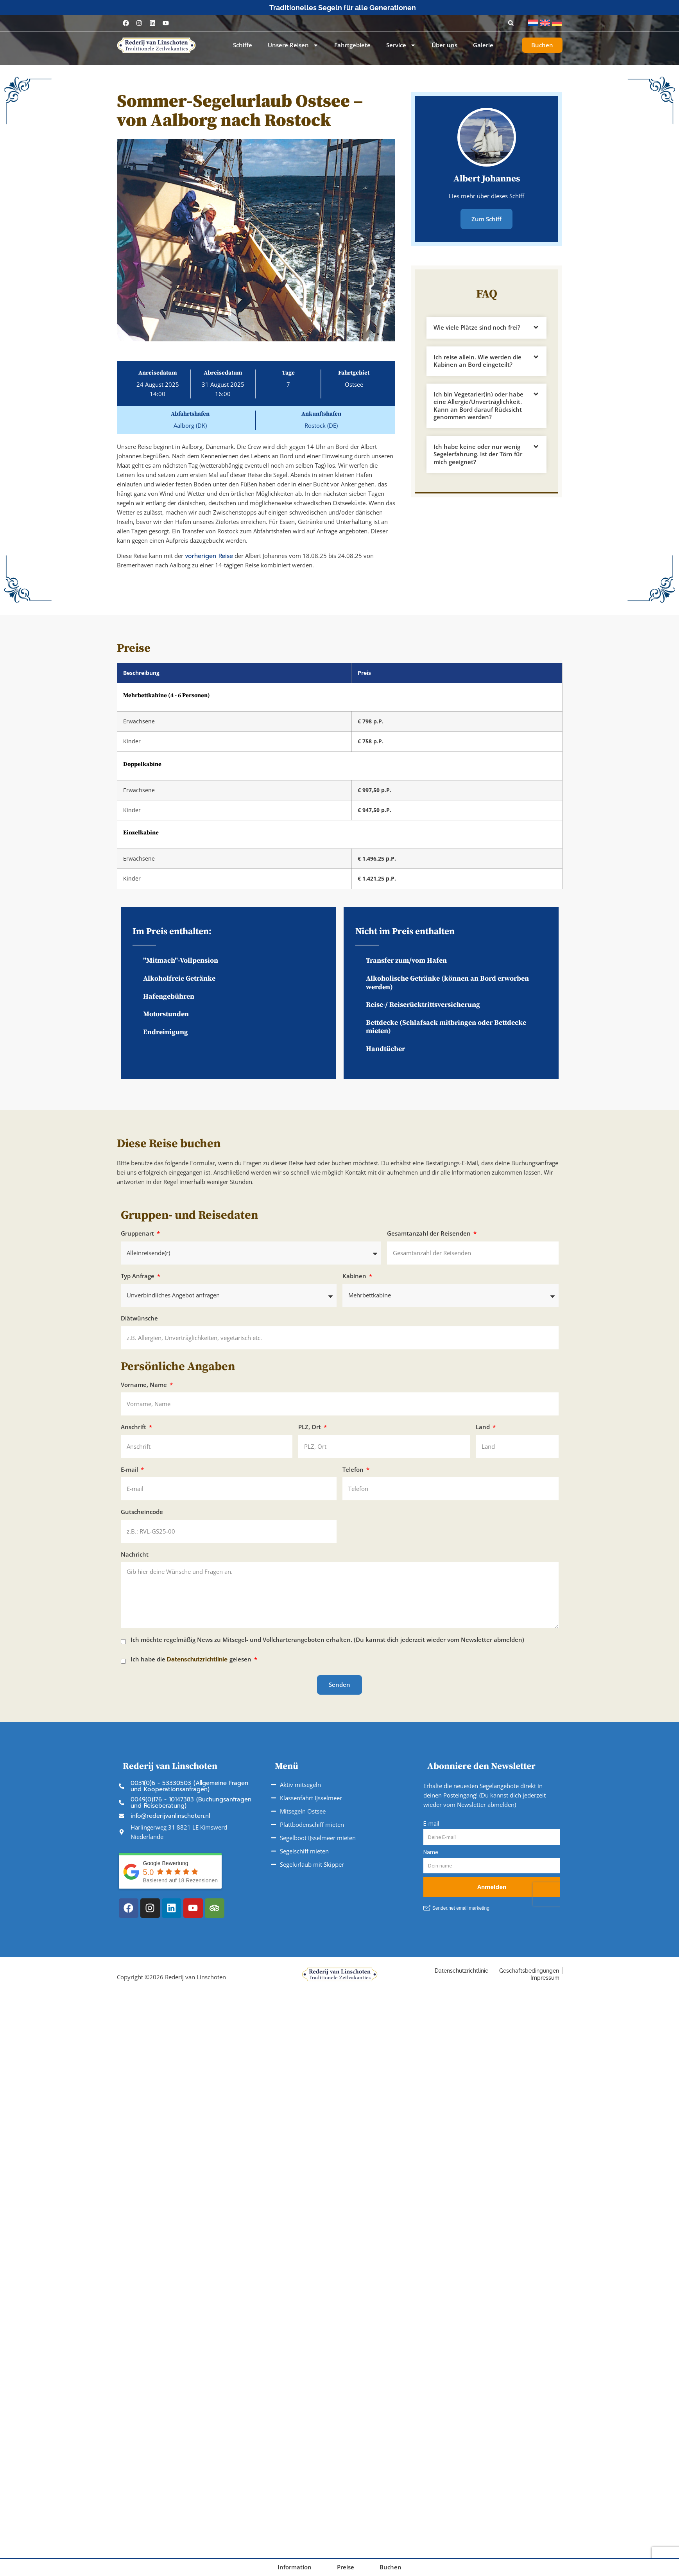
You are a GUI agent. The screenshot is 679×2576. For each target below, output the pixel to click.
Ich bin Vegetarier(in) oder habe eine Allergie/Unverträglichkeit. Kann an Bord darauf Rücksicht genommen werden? (478, 404)
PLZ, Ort (310, 1427)
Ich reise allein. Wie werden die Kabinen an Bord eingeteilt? (477, 360)
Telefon (353, 1469)
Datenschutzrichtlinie (198, 1659)
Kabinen (355, 1276)
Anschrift (134, 1427)
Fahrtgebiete (352, 45)
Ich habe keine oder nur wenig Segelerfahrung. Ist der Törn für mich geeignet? (478, 453)
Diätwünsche (139, 1318)
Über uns (444, 45)
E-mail (130, 1469)
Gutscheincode (142, 1512)
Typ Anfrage (138, 1276)
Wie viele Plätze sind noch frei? (477, 326)
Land (483, 1427)
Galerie (483, 45)
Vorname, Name (144, 1384)
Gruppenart (138, 1233)
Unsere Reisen (293, 45)
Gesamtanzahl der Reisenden (429, 1233)
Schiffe (242, 45)
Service (401, 45)
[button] (511, 23)
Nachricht (135, 1554)
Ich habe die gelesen (192, 1660)
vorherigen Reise (209, 556)
